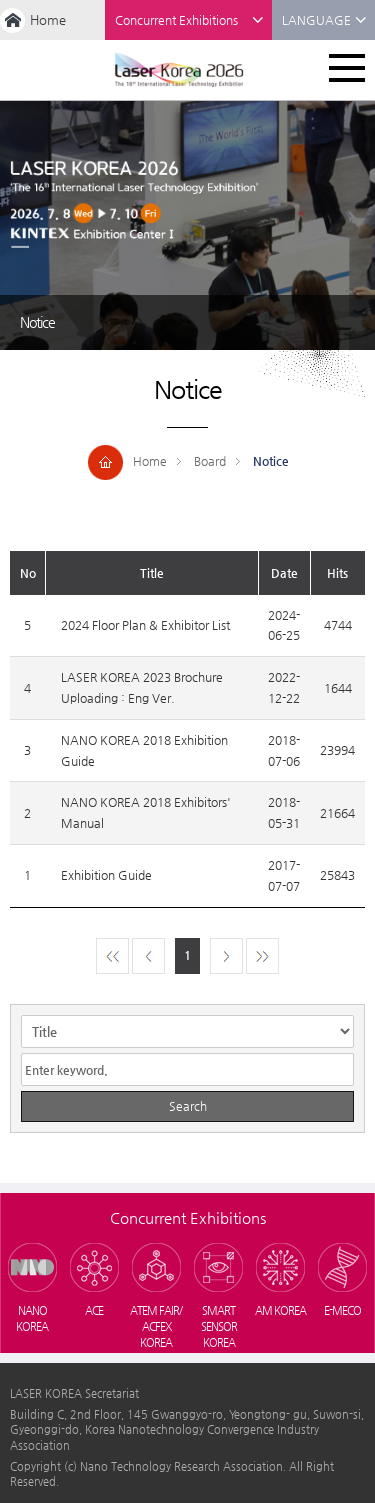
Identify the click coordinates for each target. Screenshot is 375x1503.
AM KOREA (280, 1310)
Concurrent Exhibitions (189, 20)
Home (48, 19)
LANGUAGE (324, 20)
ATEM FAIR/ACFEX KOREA (156, 1326)
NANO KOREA (32, 1318)
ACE (94, 1310)
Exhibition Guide (106, 875)
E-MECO (342, 1310)
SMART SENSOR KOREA (219, 1326)
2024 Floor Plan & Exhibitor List (145, 625)
